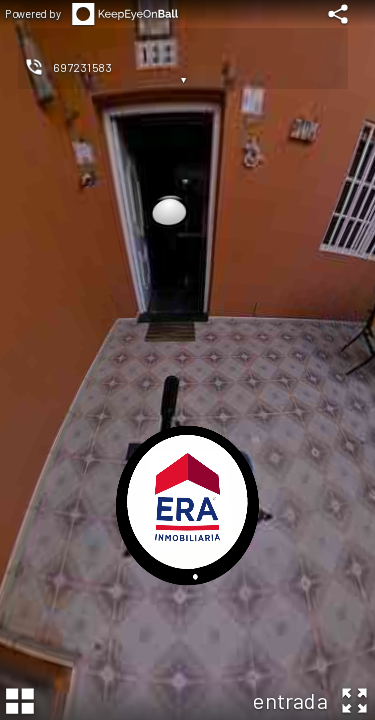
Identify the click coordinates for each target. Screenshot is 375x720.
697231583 (82, 67)
